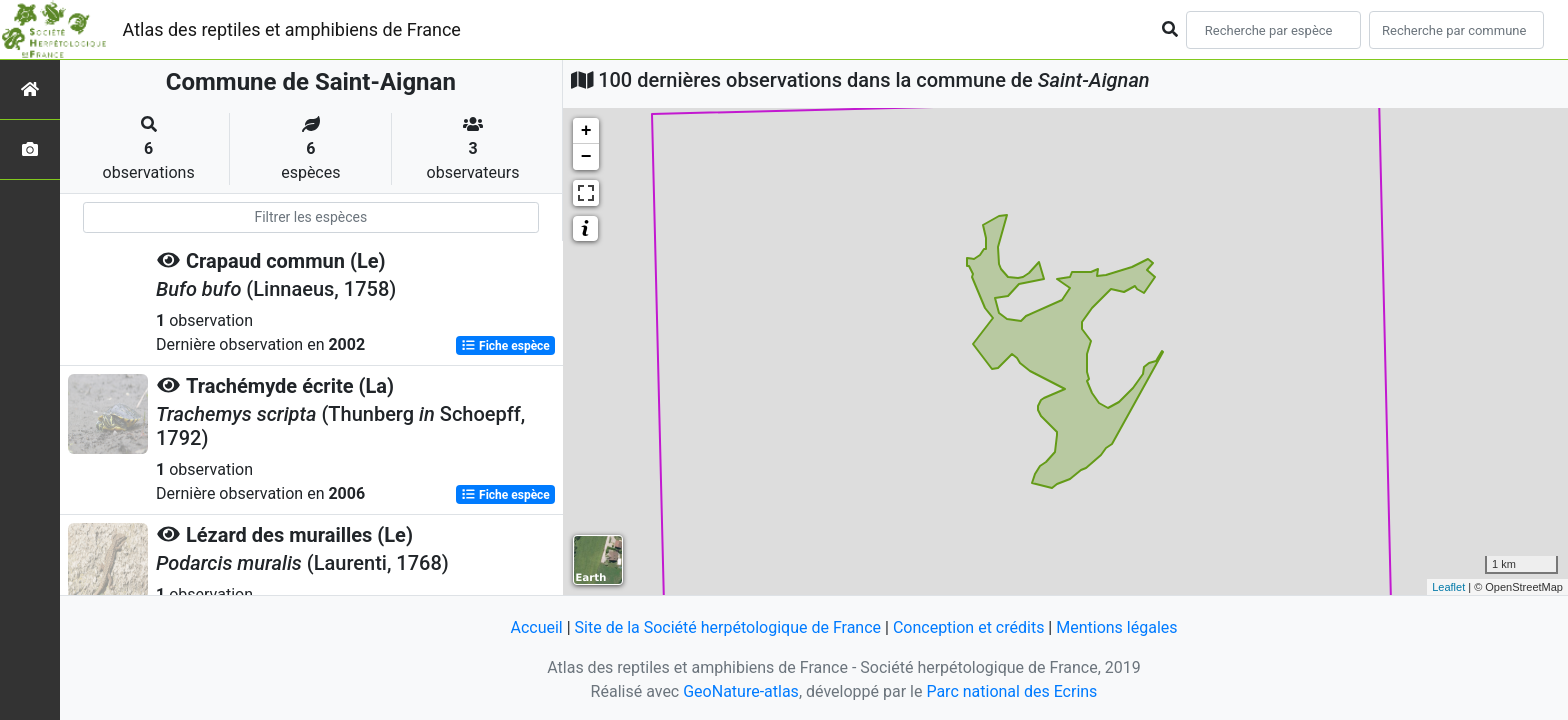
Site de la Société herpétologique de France (728, 627)
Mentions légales (1116, 627)
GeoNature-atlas (741, 691)
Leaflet (1448, 587)
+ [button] (586, 131)
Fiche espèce (505, 346)
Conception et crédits (969, 627)
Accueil (536, 627)
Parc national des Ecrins (1011, 691)
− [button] (586, 157)
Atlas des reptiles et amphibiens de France (292, 29)
